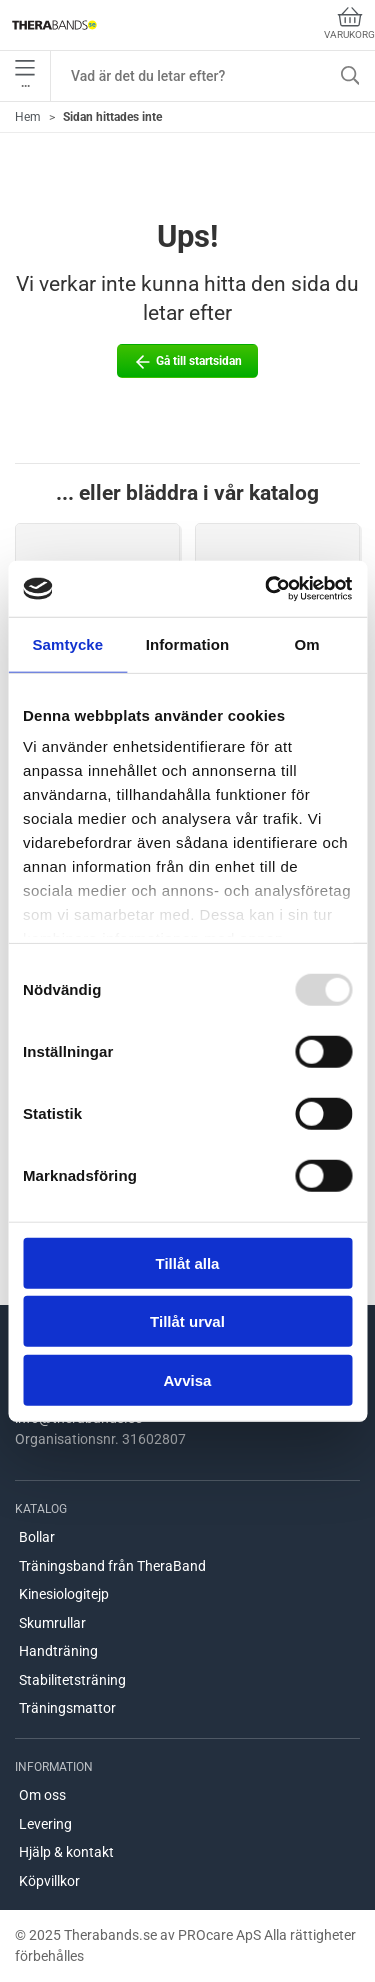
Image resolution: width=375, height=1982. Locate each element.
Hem (28, 117)
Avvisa (188, 1379)
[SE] (54, 25)
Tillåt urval (187, 1321)
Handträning (58, 1651)
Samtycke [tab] (67, 643)
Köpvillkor (49, 1881)
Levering (45, 1824)
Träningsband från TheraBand (112, 1566)
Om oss (42, 1795)
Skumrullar (52, 1623)
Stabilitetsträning (72, 1680)
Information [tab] (188, 643)
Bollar (37, 1537)
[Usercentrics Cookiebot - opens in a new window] (267, 589)
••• (25, 76)
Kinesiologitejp (64, 1594)
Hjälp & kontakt (66, 1852)
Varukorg (349, 23)
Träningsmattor (67, 1708)
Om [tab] (307, 643)
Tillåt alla (188, 1262)
